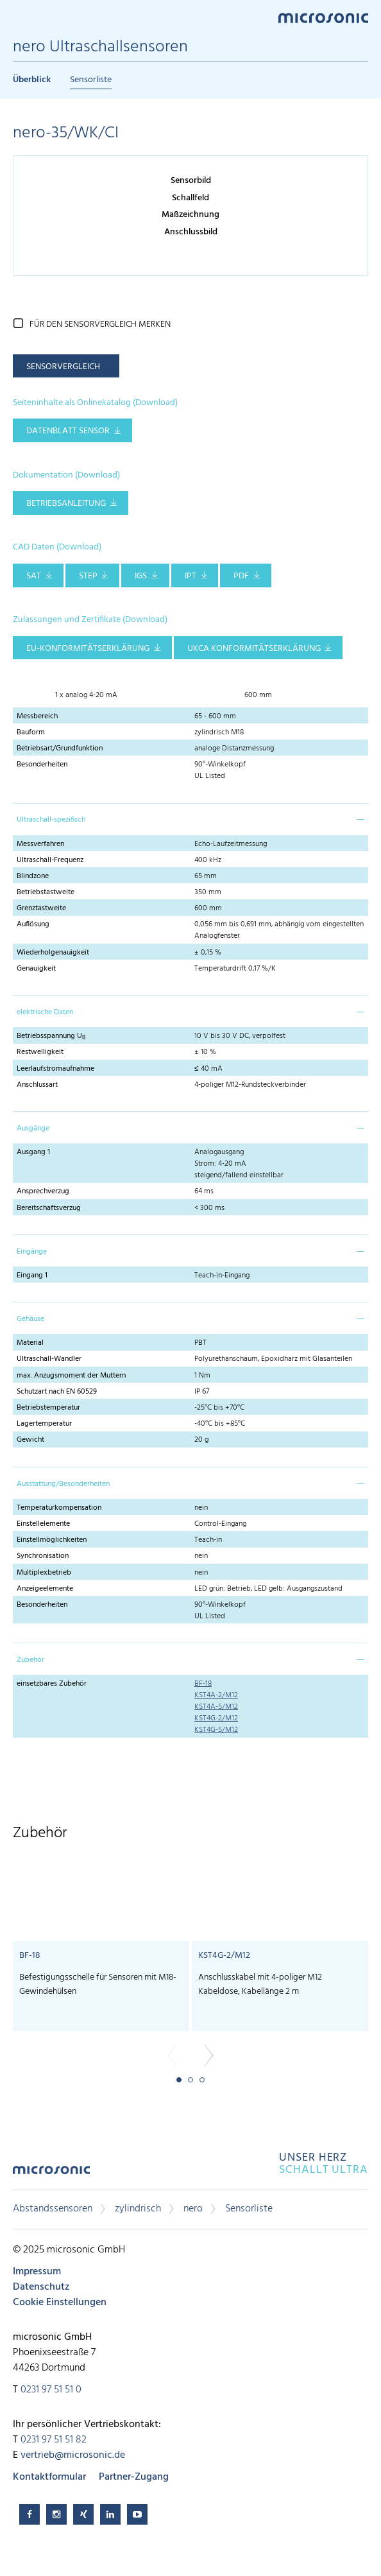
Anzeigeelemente (45, 1588)
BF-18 (203, 1683)
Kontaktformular (49, 2477)
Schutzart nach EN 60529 (57, 1391)
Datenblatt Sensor (68, 431)
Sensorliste (91, 80)
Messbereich (37, 716)
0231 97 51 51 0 (51, 2390)
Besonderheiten (42, 764)
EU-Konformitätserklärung (87, 648)
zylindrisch (138, 2208)
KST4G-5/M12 (216, 1730)
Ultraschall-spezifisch (51, 819)
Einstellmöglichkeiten (52, 1540)
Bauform (31, 732)
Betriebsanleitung (66, 503)
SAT (33, 576)
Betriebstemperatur (48, 1407)
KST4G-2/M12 (216, 1718)
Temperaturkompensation (59, 1507)
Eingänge (32, 1251)
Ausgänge (33, 1128)
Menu (19, 17)
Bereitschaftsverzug (49, 1208)
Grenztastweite (41, 908)
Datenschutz (41, 2287)
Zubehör (30, 1660)
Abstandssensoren (52, 2208)
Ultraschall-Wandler (49, 1359)
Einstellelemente (43, 1523)
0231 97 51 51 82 (54, 2440)
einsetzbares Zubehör (52, 1683)
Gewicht (30, 1439)
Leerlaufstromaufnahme (55, 1068)
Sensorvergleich (63, 366)
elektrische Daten (45, 1012)
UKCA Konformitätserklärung (254, 648)
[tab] (190, 819)
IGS (141, 576)
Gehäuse (30, 1319)
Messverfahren (40, 844)
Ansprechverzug (43, 1191)
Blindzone (33, 876)
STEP (88, 576)
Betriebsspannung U (51, 1036)
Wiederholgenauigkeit (53, 952)
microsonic (51, 2174)
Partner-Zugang (134, 2477)
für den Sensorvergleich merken (100, 324)
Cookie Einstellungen (59, 2302)
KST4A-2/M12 (216, 1695)
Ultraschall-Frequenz (50, 860)
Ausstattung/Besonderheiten (63, 1484)
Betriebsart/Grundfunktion (60, 748)
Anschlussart (37, 1084)
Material (30, 1342)
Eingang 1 (32, 1275)
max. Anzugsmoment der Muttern (71, 1375)
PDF (241, 576)
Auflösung (33, 924)
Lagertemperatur (44, 1423)
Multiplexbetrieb (44, 1572)
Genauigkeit (36, 968)
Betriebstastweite (45, 892)
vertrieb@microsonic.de (73, 2455)
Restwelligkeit (40, 1052)
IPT (190, 576)
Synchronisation (43, 1556)
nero (193, 2208)
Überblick (32, 80)
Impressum (37, 2271)
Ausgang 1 (33, 1152)
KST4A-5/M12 (216, 1706)
